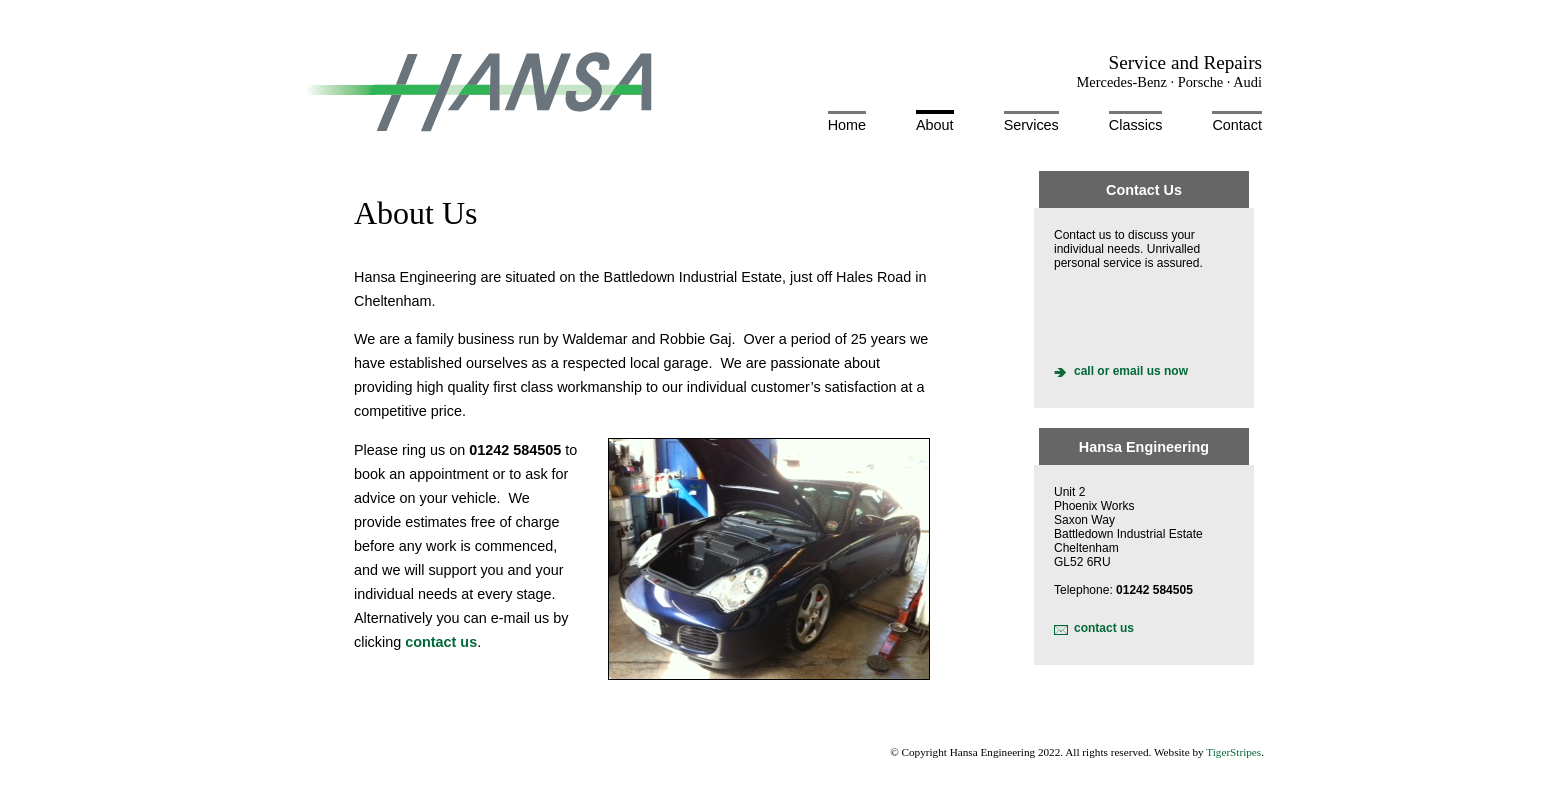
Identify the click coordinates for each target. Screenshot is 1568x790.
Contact (1237, 125)
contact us (1104, 628)
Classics (1136, 125)
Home (847, 125)
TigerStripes (1233, 752)
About (935, 125)
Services (1031, 125)
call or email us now (1131, 371)
